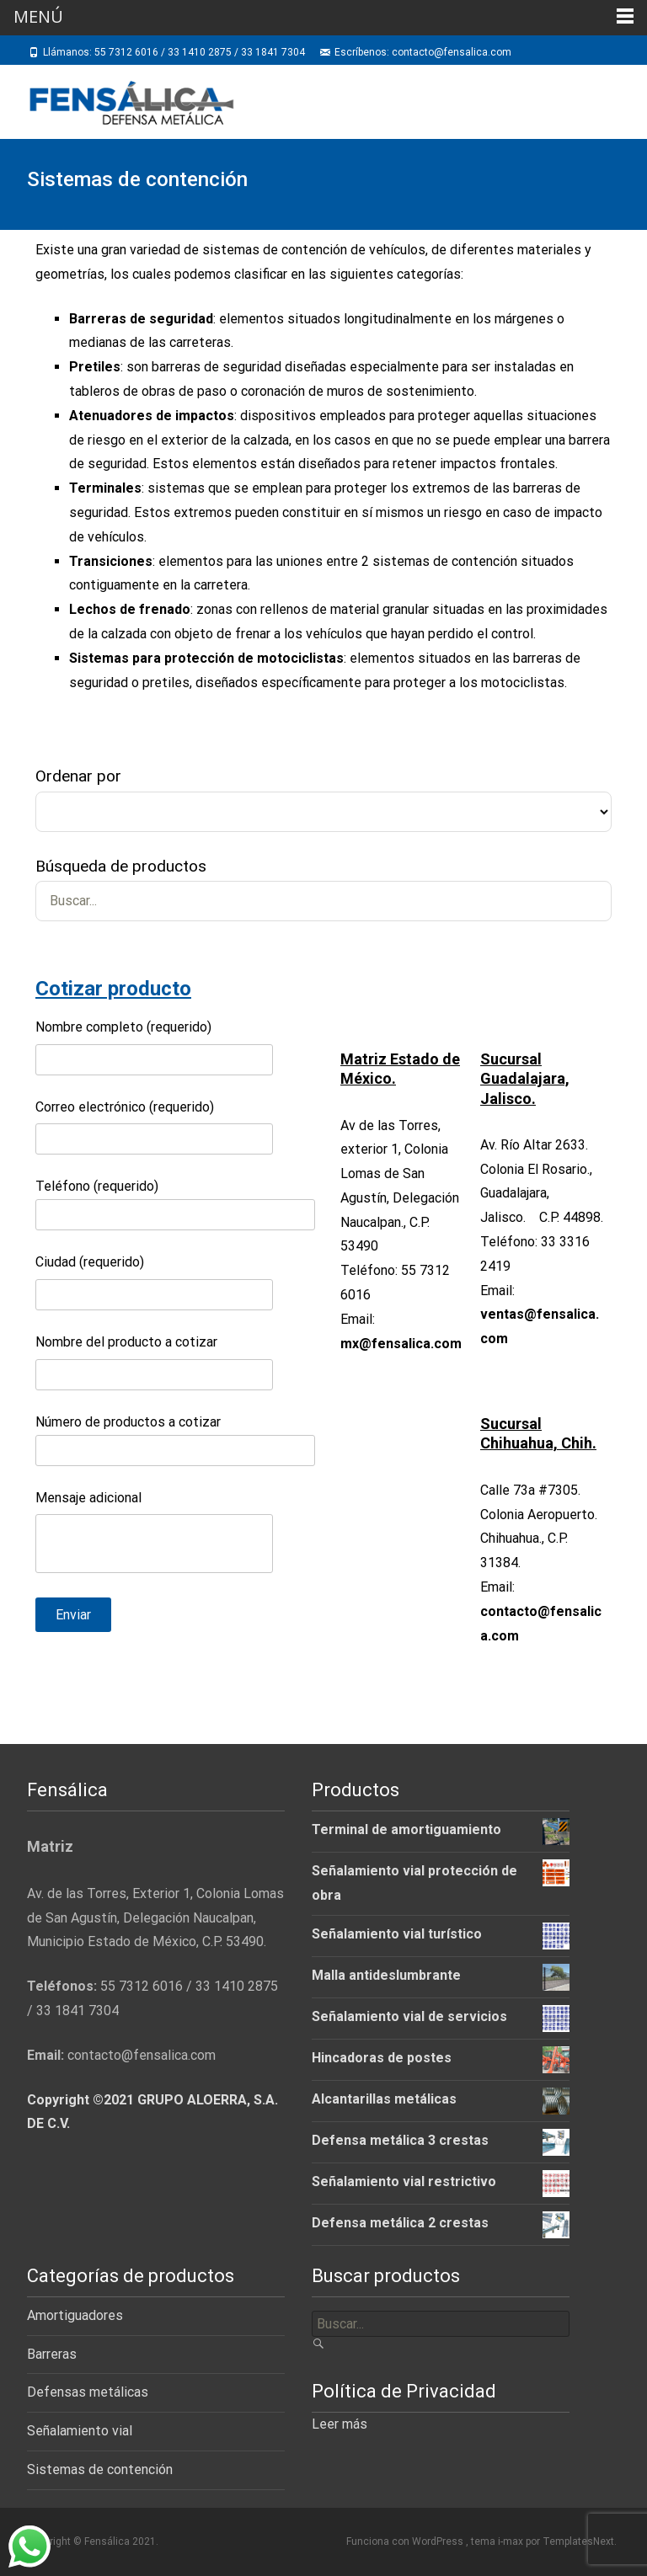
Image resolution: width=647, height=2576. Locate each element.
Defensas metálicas (87, 2392)
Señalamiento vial (79, 2431)
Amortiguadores (75, 2315)
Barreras (52, 2354)
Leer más (339, 2424)
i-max (512, 2541)
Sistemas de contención (100, 2469)
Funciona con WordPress (406, 2541)
